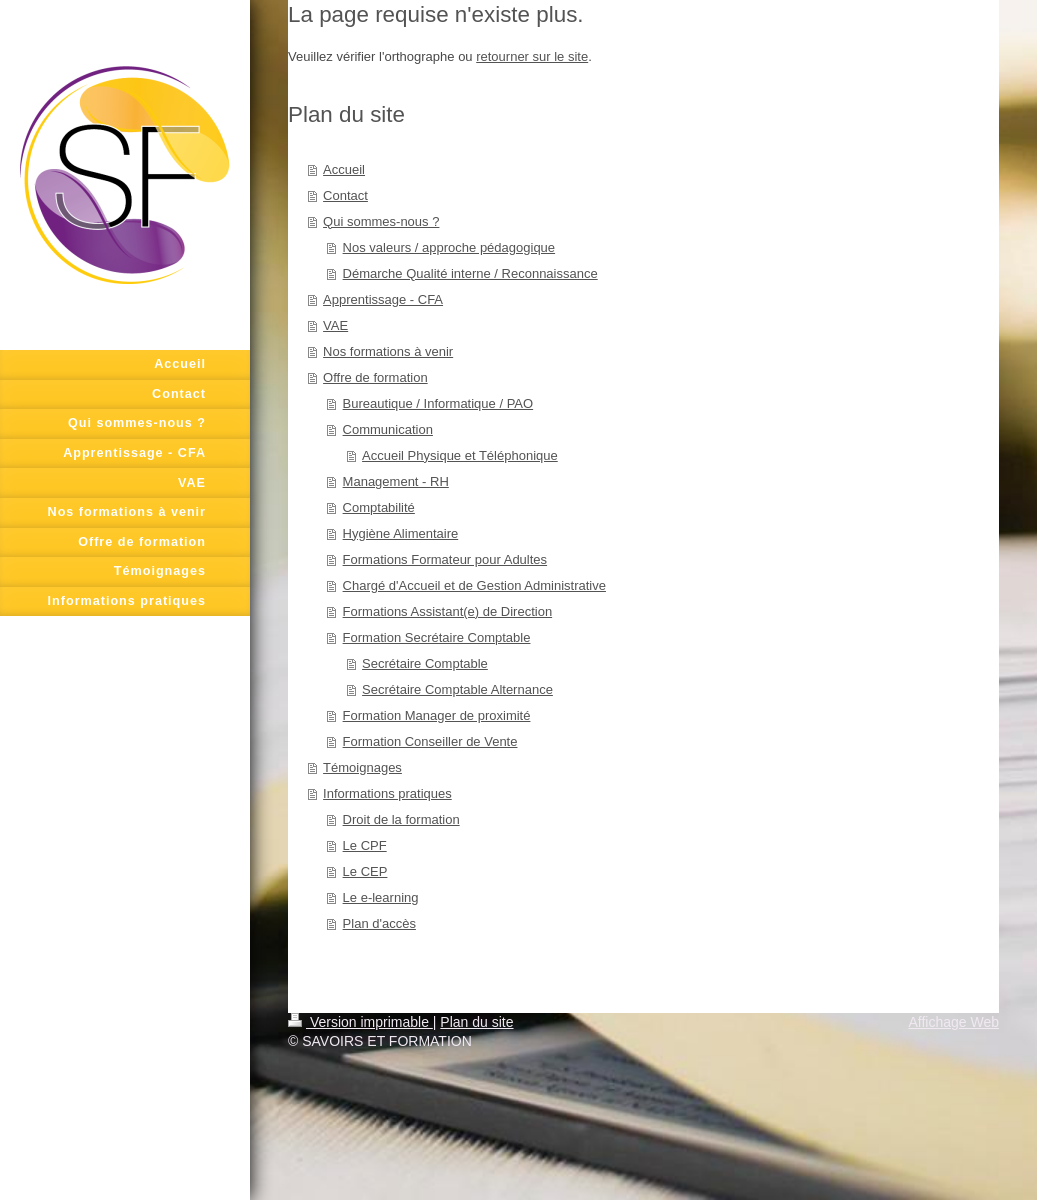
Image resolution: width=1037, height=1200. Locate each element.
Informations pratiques (387, 793)
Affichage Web (953, 1022)
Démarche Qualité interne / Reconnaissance (470, 273)
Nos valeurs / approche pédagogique (449, 247)
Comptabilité (379, 507)
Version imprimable (360, 1022)
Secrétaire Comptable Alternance (457, 689)
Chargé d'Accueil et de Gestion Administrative (474, 585)
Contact (345, 195)
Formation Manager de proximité (437, 715)
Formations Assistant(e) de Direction (448, 611)
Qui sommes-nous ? (381, 221)
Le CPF (365, 845)
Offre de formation (375, 377)
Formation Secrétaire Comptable (437, 637)
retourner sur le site (532, 56)
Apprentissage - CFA (383, 299)
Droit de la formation (401, 819)
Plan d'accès (379, 923)
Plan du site (476, 1022)
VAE (335, 325)
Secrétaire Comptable (425, 663)
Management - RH (396, 481)
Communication (388, 429)
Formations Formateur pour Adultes (445, 559)
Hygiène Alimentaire (401, 533)
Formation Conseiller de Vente (430, 741)
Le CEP (365, 871)
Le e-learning (381, 897)
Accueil (344, 169)
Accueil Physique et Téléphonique (460, 455)
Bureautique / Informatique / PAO (438, 403)
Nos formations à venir (388, 351)
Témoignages (362, 767)
